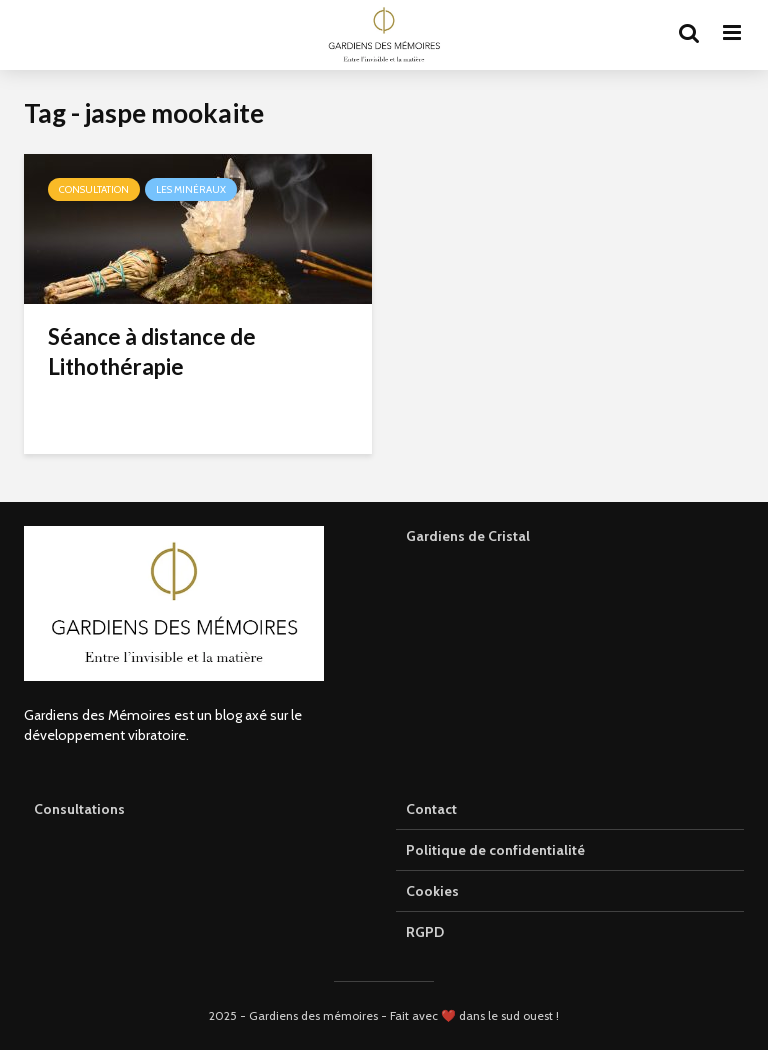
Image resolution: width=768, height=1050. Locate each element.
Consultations (79, 809)
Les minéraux (191, 189)
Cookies (432, 891)
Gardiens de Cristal (468, 536)
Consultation (94, 189)
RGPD (425, 932)
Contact (431, 809)
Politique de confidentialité (495, 850)
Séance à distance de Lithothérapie (152, 351)
